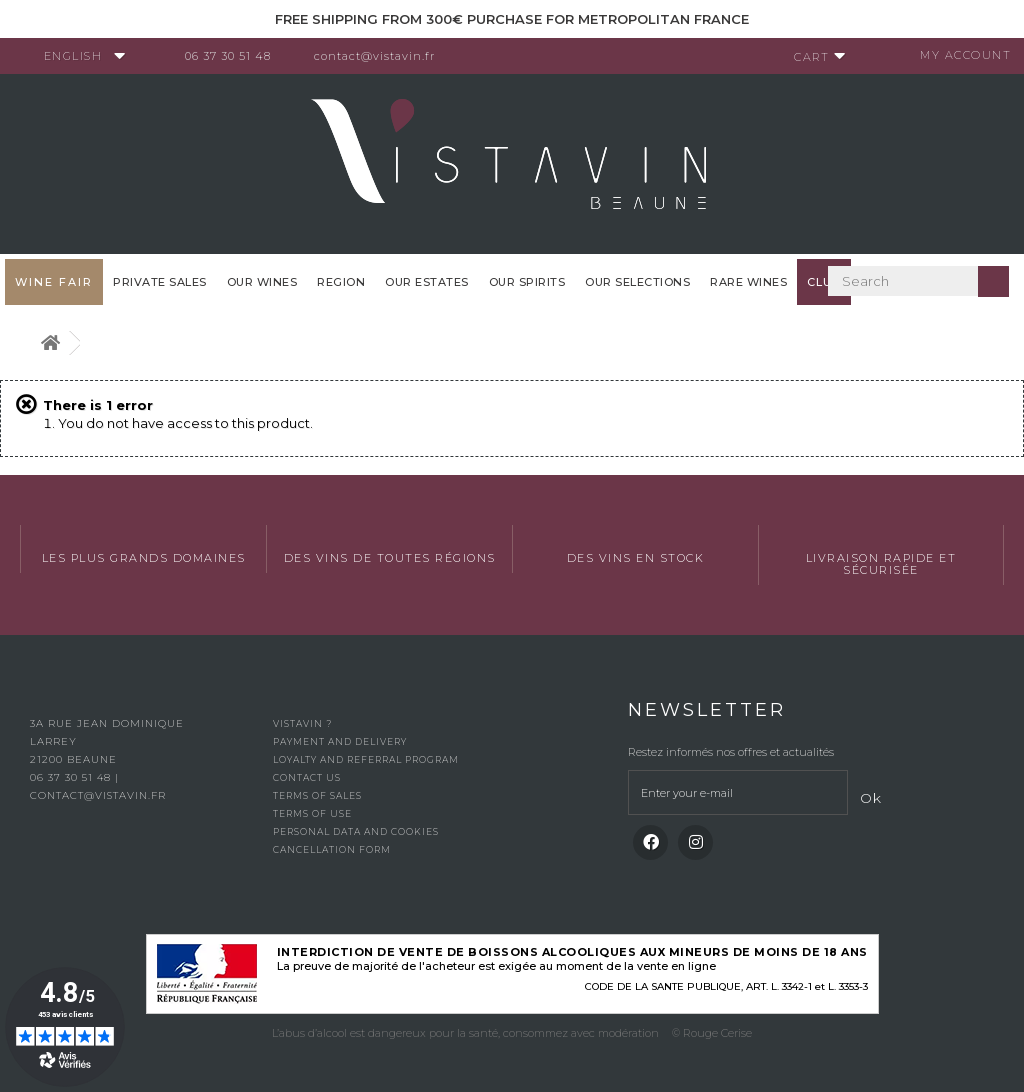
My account (959, 55)
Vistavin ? (302, 723)
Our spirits (527, 282)
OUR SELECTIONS (637, 282)
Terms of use (312, 813)
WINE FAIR (54, 282)
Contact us (307, 777)
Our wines (262, 282)
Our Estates (427, 282)
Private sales (160, 282)
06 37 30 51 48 (234, 56)
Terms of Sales (317, 795)
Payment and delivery (340, 741)
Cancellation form (332, 849)
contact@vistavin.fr (380, 56)
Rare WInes (748, 282)
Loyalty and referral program (366, 759)
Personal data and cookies (356, 831)
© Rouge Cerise (712, 1033)
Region (341, 282)
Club (824, 282)
